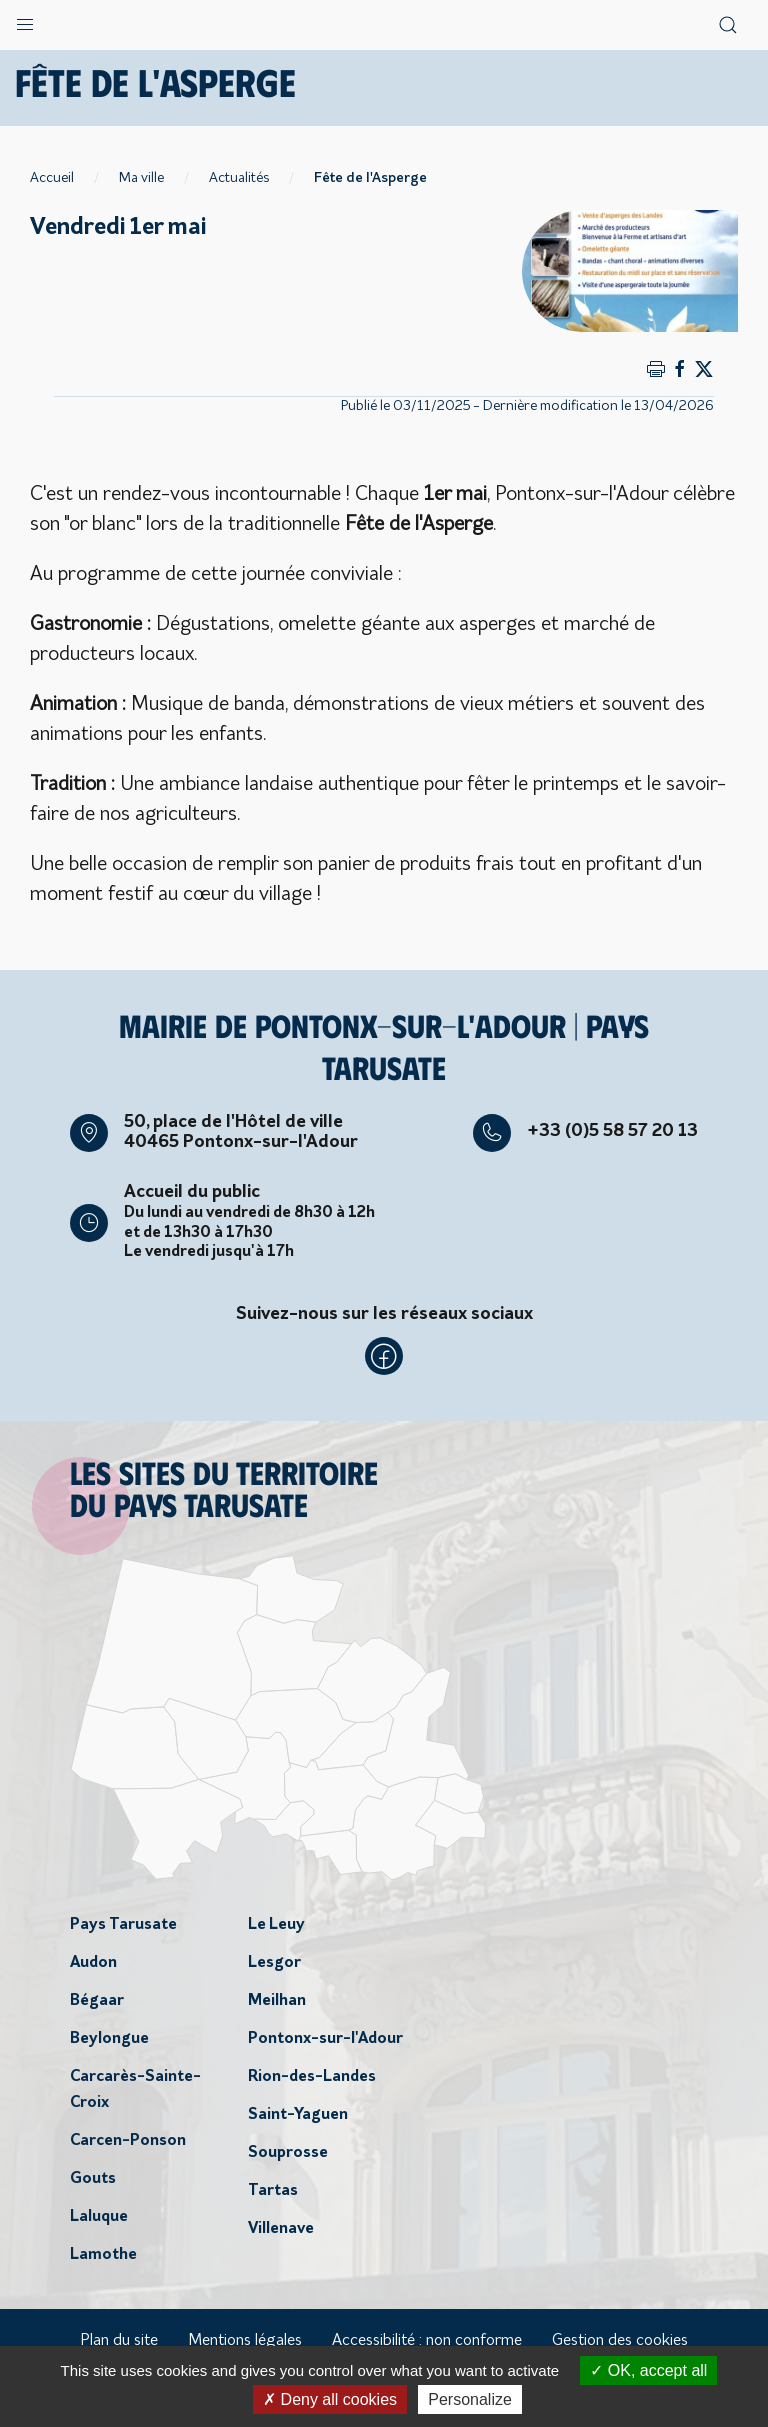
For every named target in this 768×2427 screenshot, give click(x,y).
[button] (25, 20)
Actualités (239, 178)
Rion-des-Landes (312, 2077)
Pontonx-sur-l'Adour (325, 2039)
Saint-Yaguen (298, 2115)
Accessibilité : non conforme (427, 2341)
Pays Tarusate (123, 1925)
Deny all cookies (330, 2399)
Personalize (470, 2399)
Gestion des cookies (620, 2341)
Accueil (52, 178)
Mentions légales (245, 2341)
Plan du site (119, 2341)
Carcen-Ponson (128, 2141)
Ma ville (141, 178)
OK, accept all (648, 2370)
